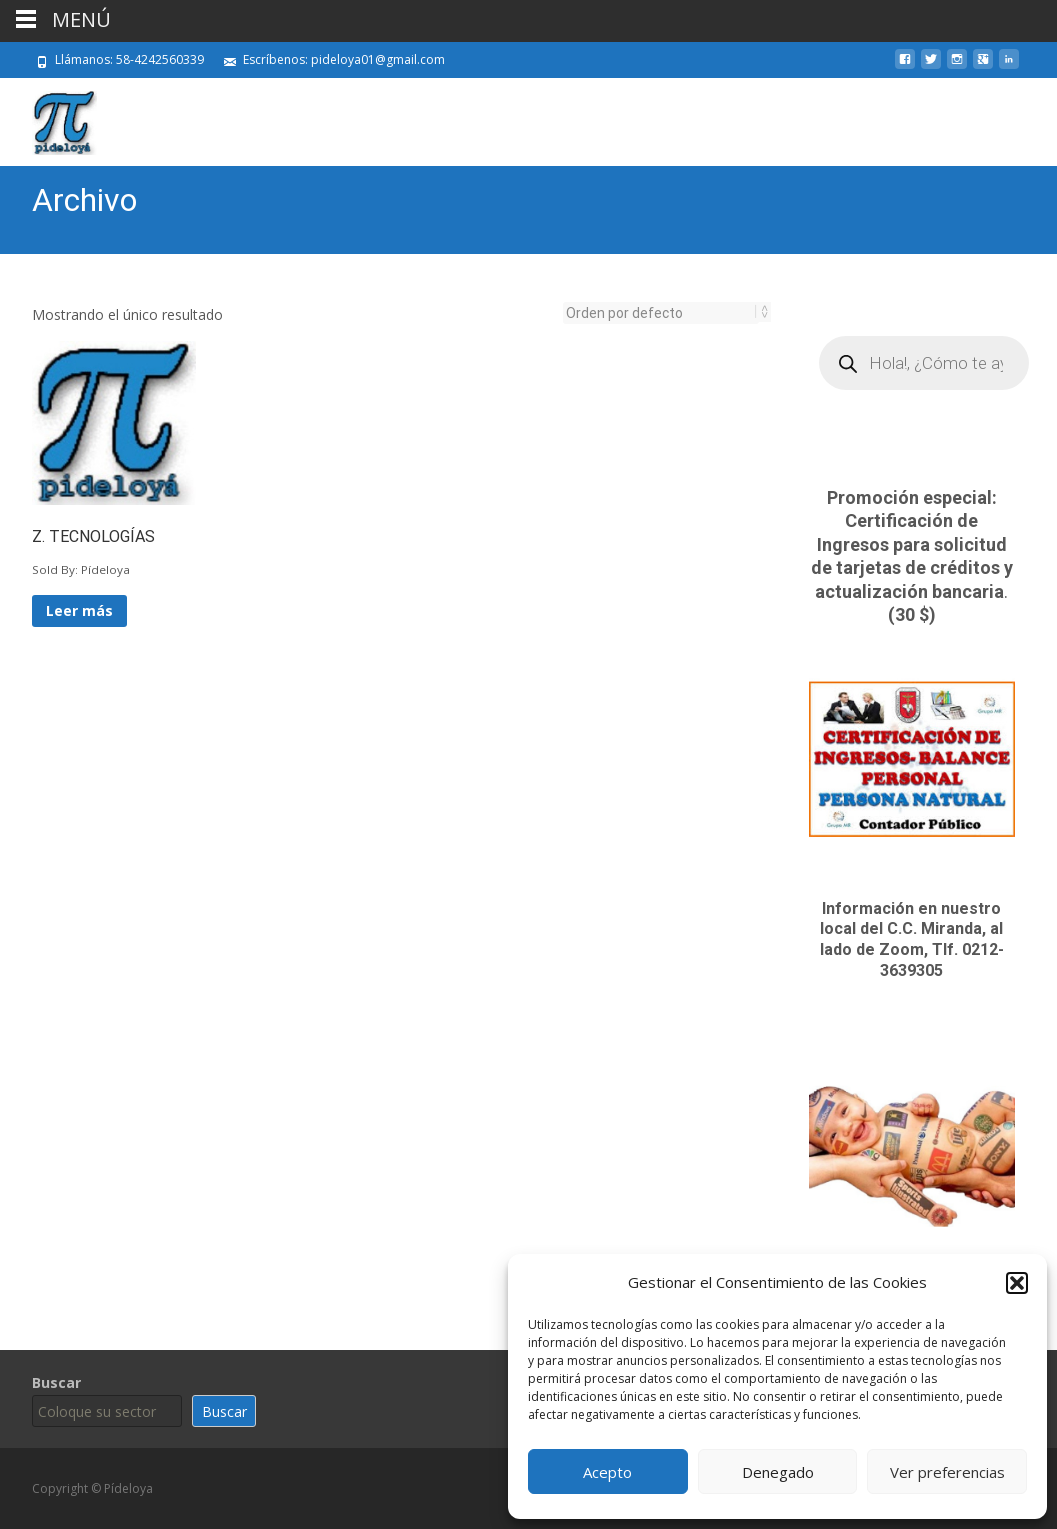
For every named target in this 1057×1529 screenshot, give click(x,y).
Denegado (778, 1472)
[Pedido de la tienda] (661, 313)
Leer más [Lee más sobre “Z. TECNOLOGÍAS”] (79, 610)
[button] (1017, 1283)
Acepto (607, 1472)
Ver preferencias (947, 1472)
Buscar (56, 1382)
